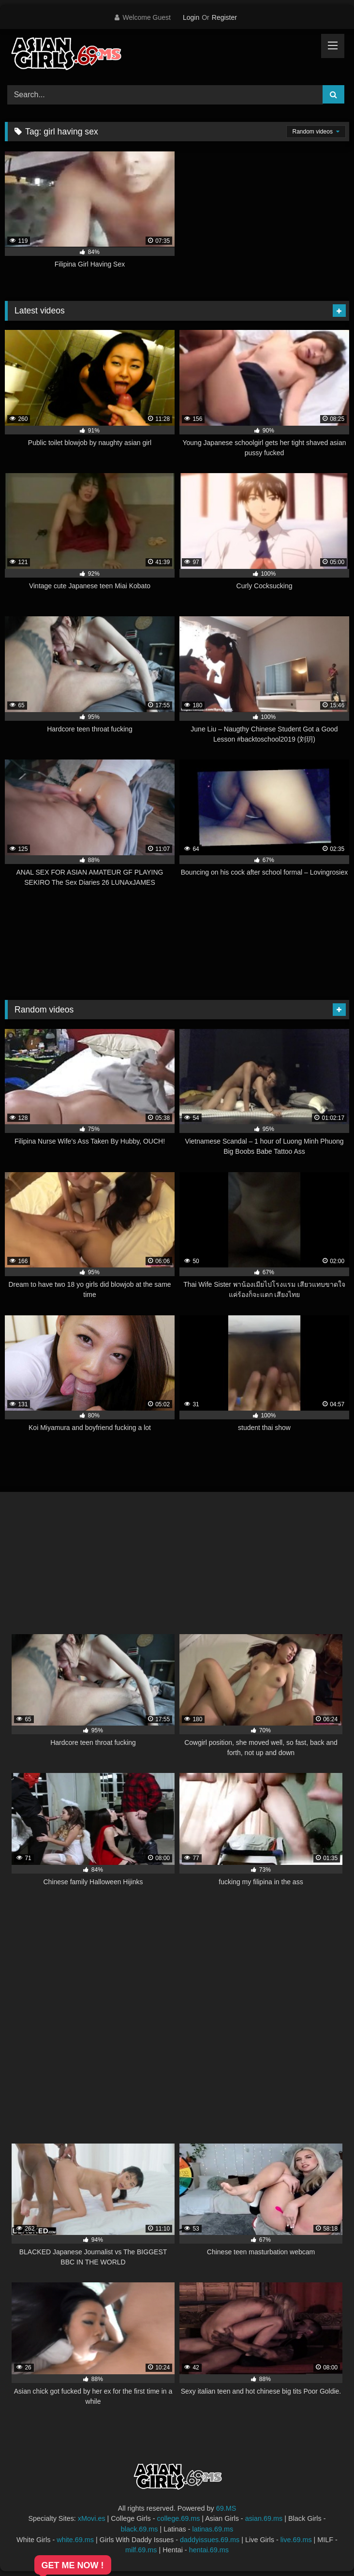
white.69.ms (75, 2540)
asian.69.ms (264, 2518)
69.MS (226, 2508)
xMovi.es (91, 2518)
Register (224, 17)
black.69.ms (139, 2529)
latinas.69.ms (212, 2529)
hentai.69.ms (209, 2550)
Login (191, 17)
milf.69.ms (141, 2550)
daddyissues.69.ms (209, 2540)
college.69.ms (178, 2518)
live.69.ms (296, 2540)
